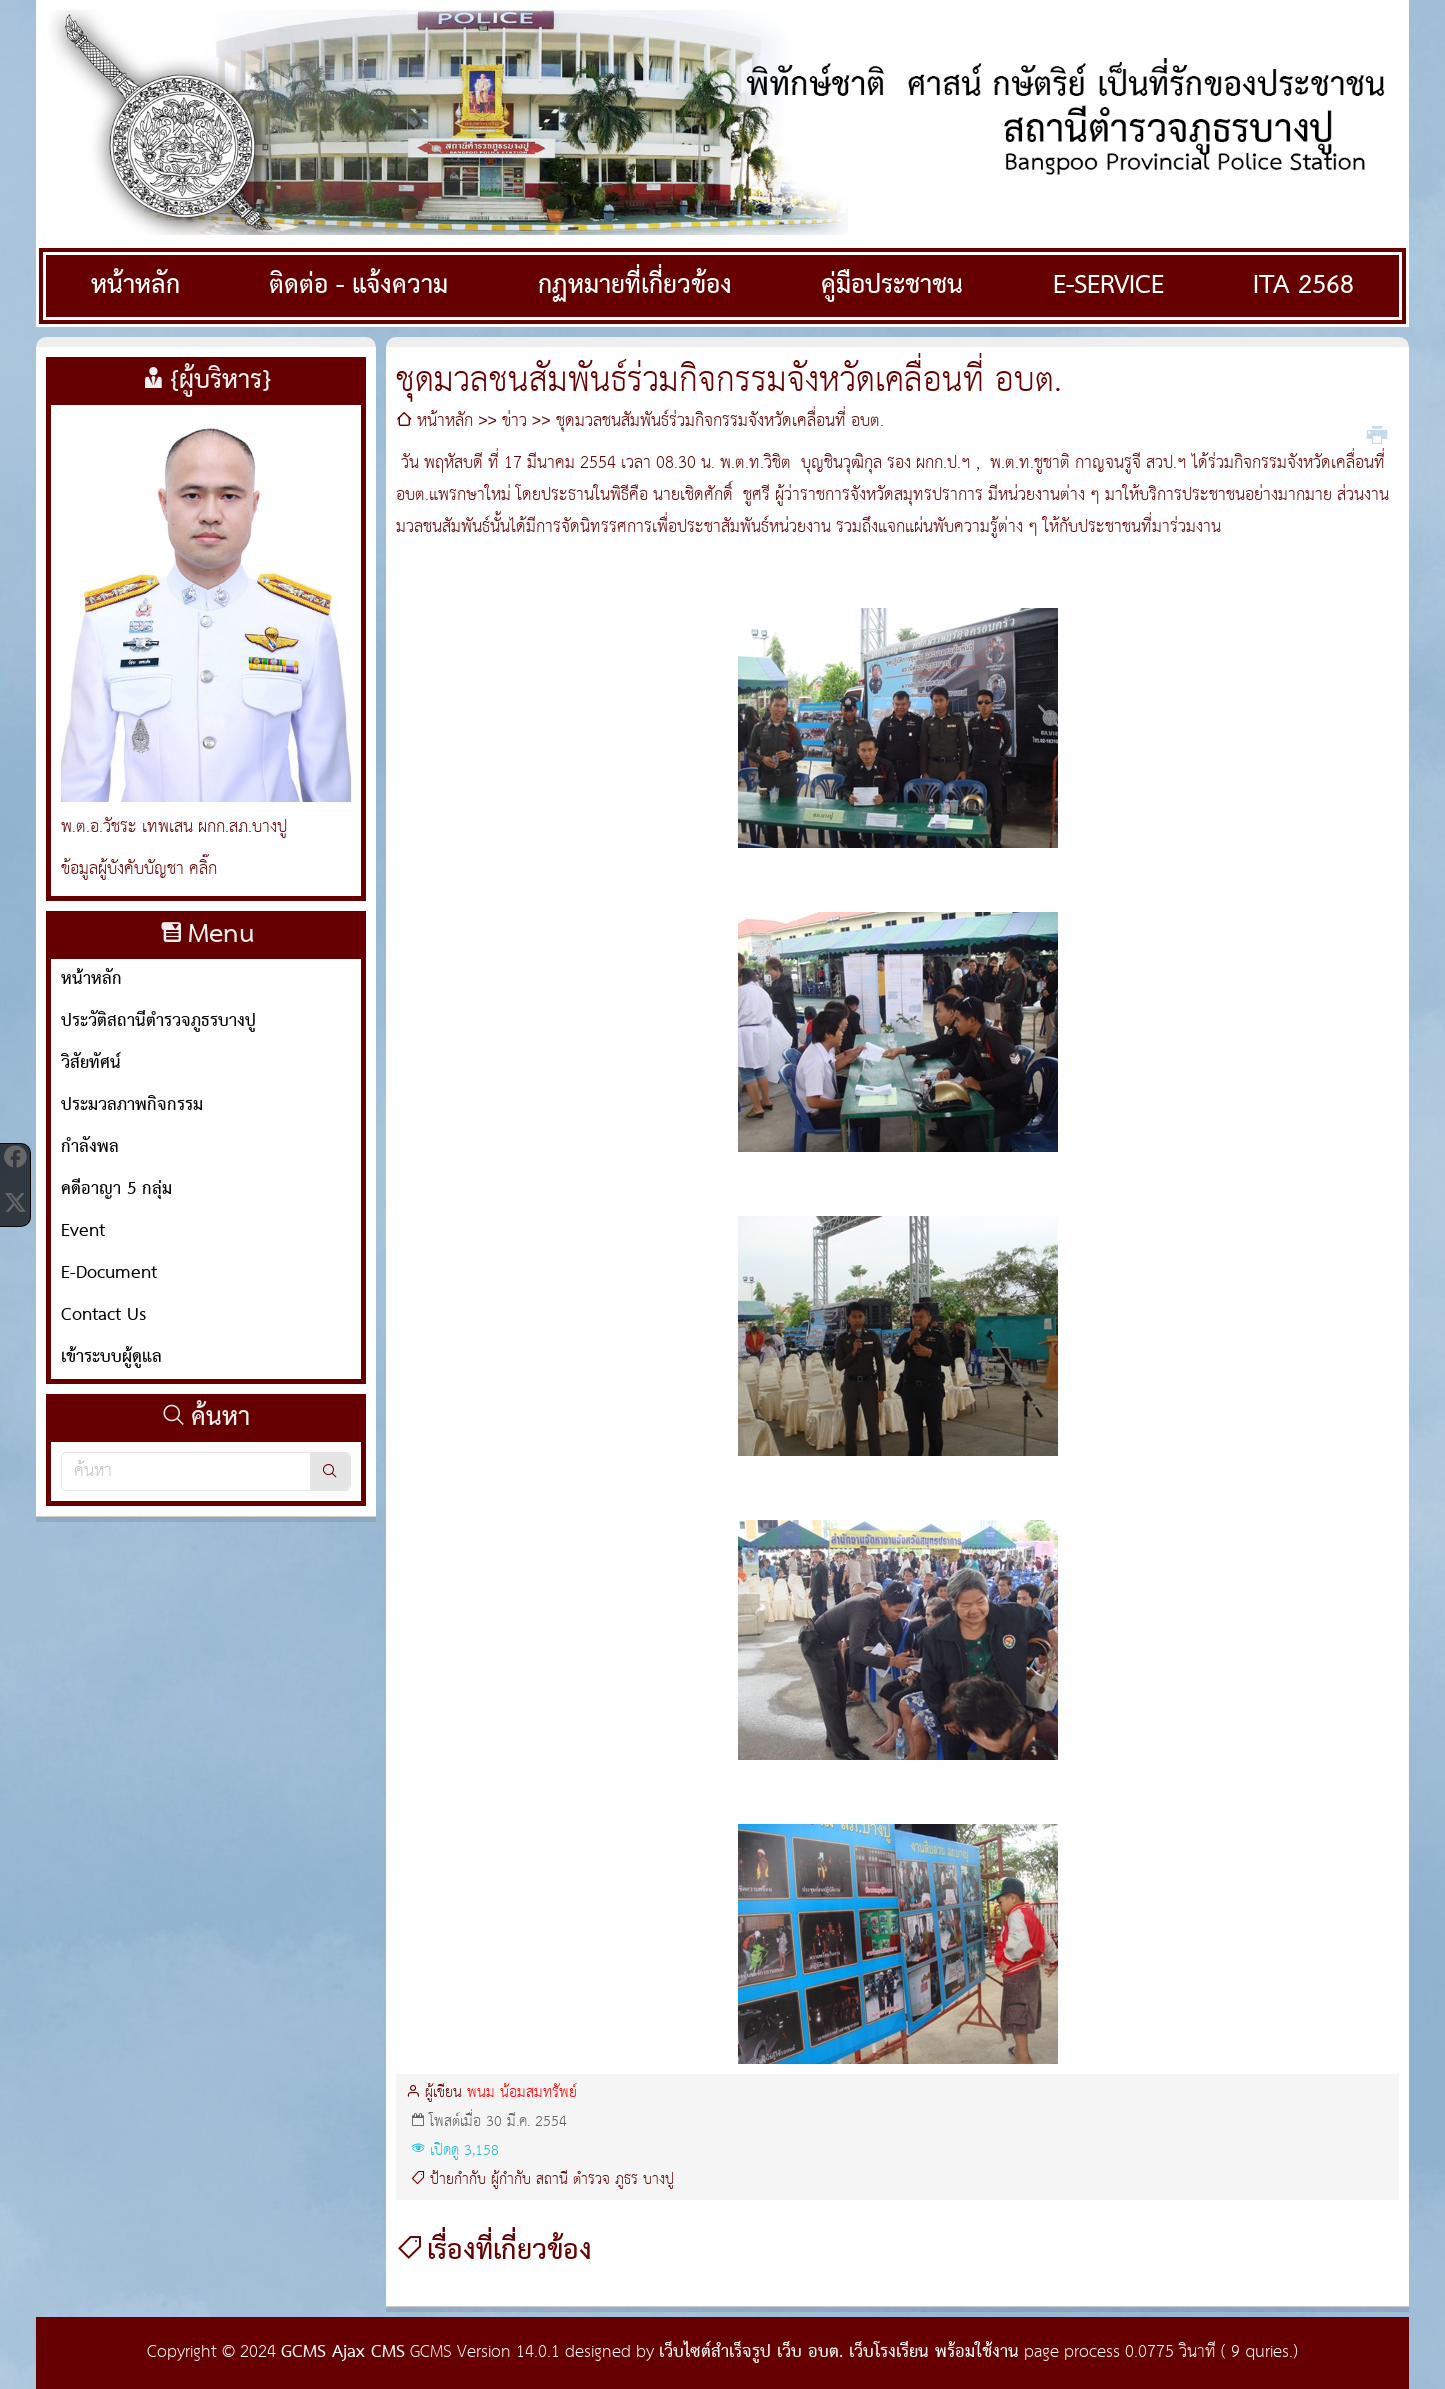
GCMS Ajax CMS (343, 2352)
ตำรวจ (591, 2180)
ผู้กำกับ (511, 2180)
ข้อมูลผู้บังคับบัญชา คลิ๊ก (139, 869)
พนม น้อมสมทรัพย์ (522, 2093)
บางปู (658, 2180)
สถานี (552, 2180)
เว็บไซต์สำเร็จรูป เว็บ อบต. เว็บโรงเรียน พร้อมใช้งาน (839, 2352)
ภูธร (626, 2180)
